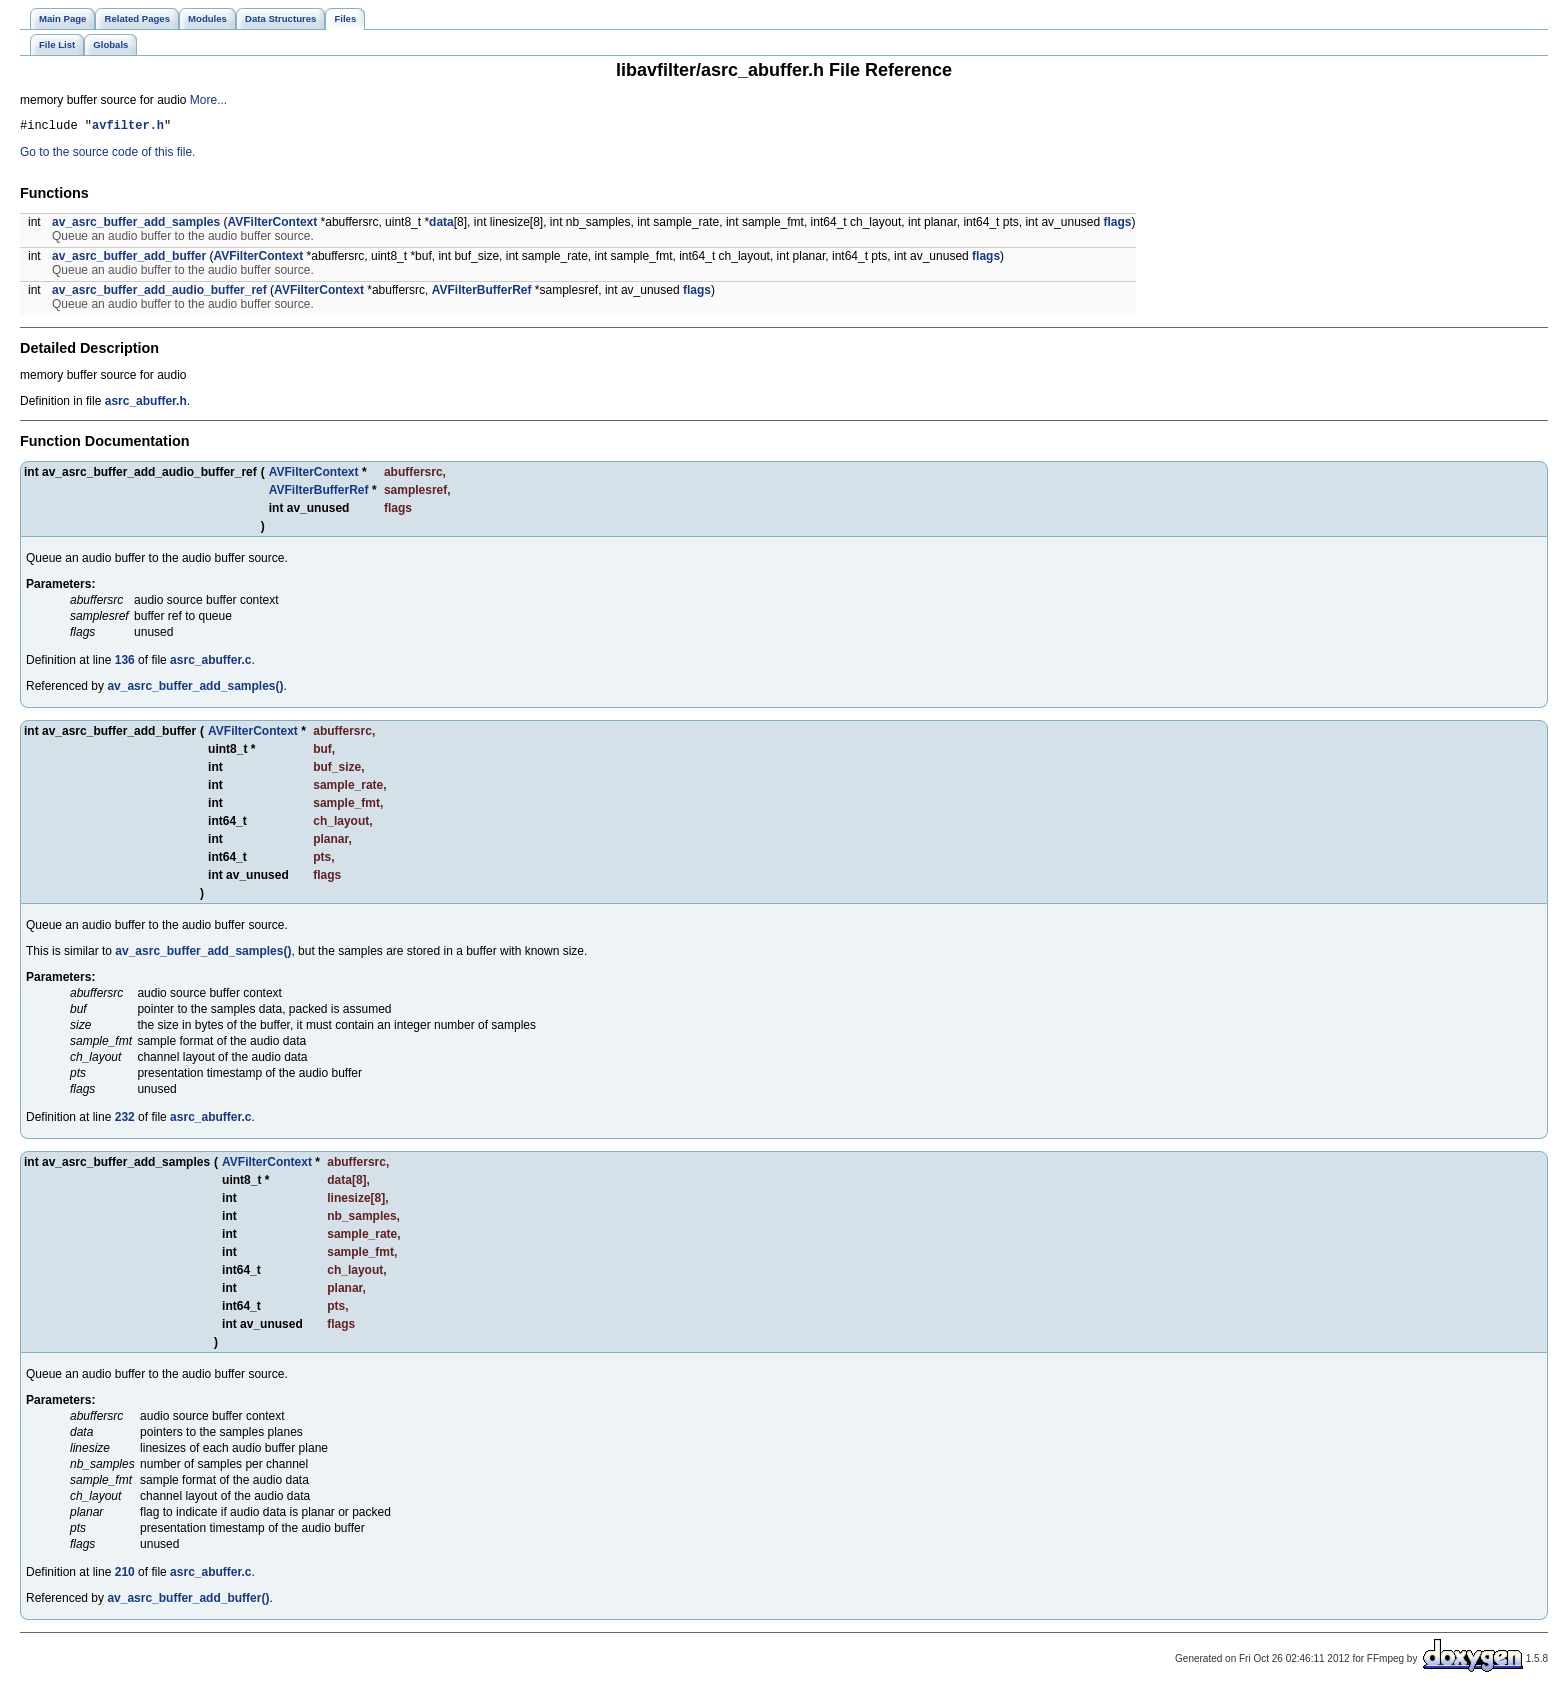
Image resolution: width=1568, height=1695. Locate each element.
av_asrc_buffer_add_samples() (195, 689)
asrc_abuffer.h (146, 404)
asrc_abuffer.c (210, 663)
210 (125, 1575)
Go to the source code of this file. (107, 155)
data (441, 225)
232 (125, 1120)
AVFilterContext (272, 225)
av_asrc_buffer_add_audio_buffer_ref (159, 293)
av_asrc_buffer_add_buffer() (188, 1601)
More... (208, 100)
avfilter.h (128, 127)
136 (125, 663)
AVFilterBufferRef (482, 293)
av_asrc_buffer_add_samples (136, 225)
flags (1118, 225)
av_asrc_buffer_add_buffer (129, 259)
